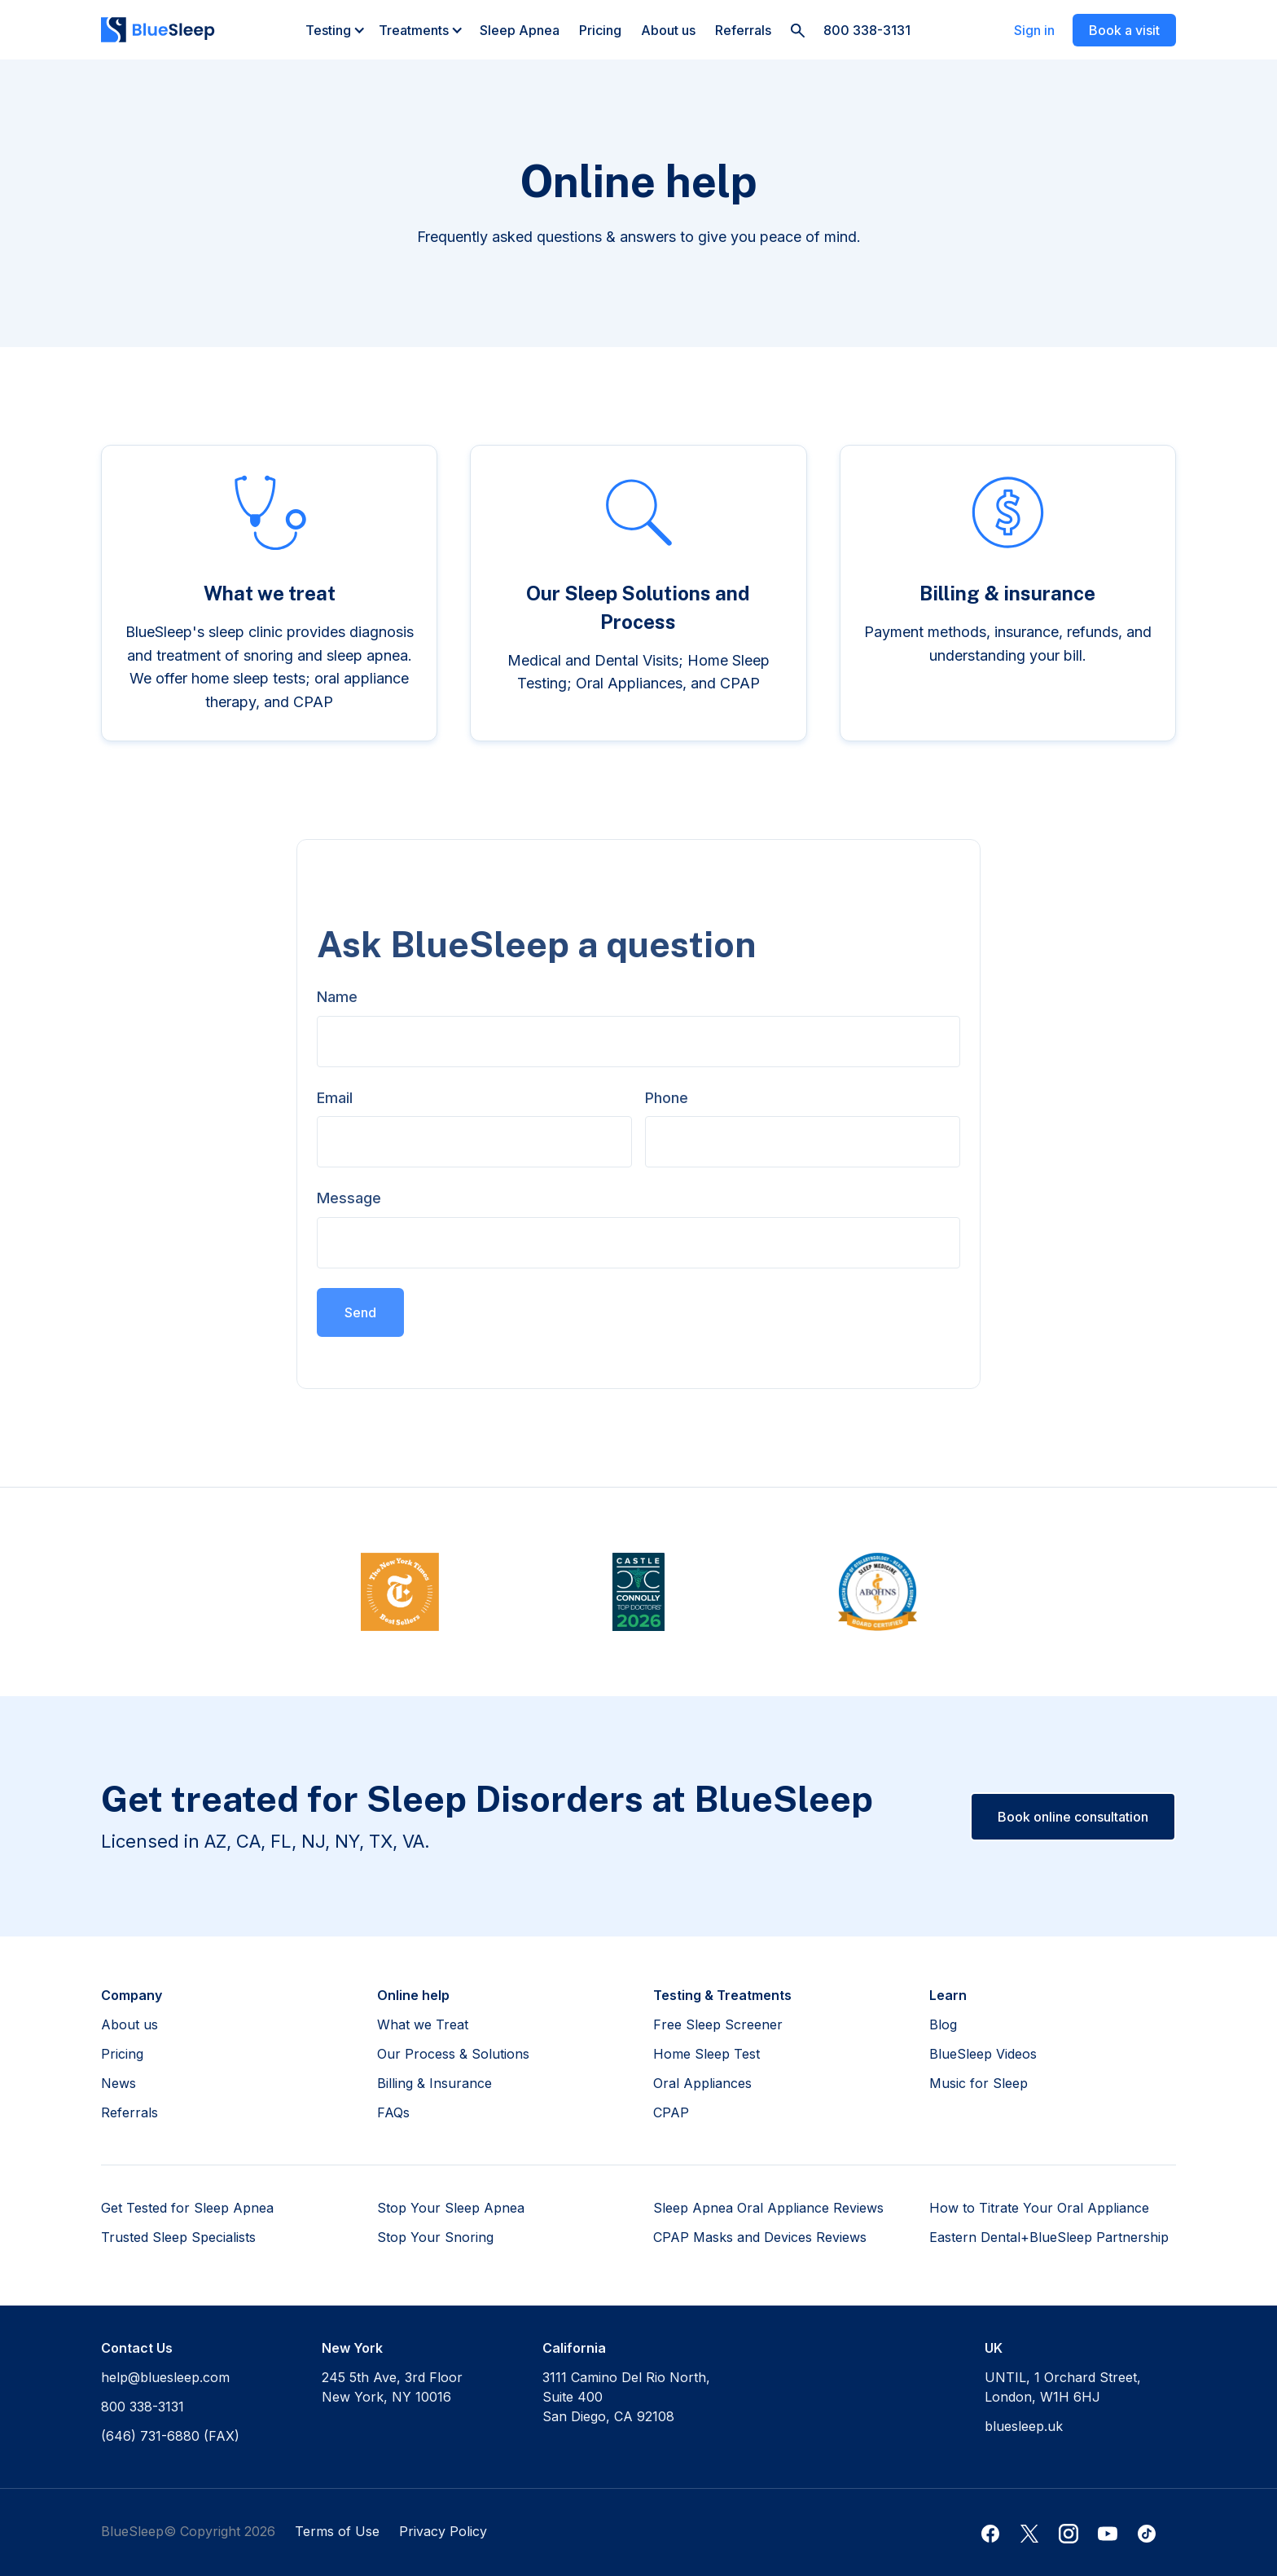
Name (337, 996)
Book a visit (1124, 30)
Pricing (600, 30)
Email (335, 1097)
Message (349, 1198)
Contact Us (137, 2348)
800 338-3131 (867, 30)
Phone (666, 1097)
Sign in (1034, 30)
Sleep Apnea (520, 30)
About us (668, 30)
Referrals (743, 30)
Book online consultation (1073, 1817)
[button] (335, 30)
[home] (158, 29)
